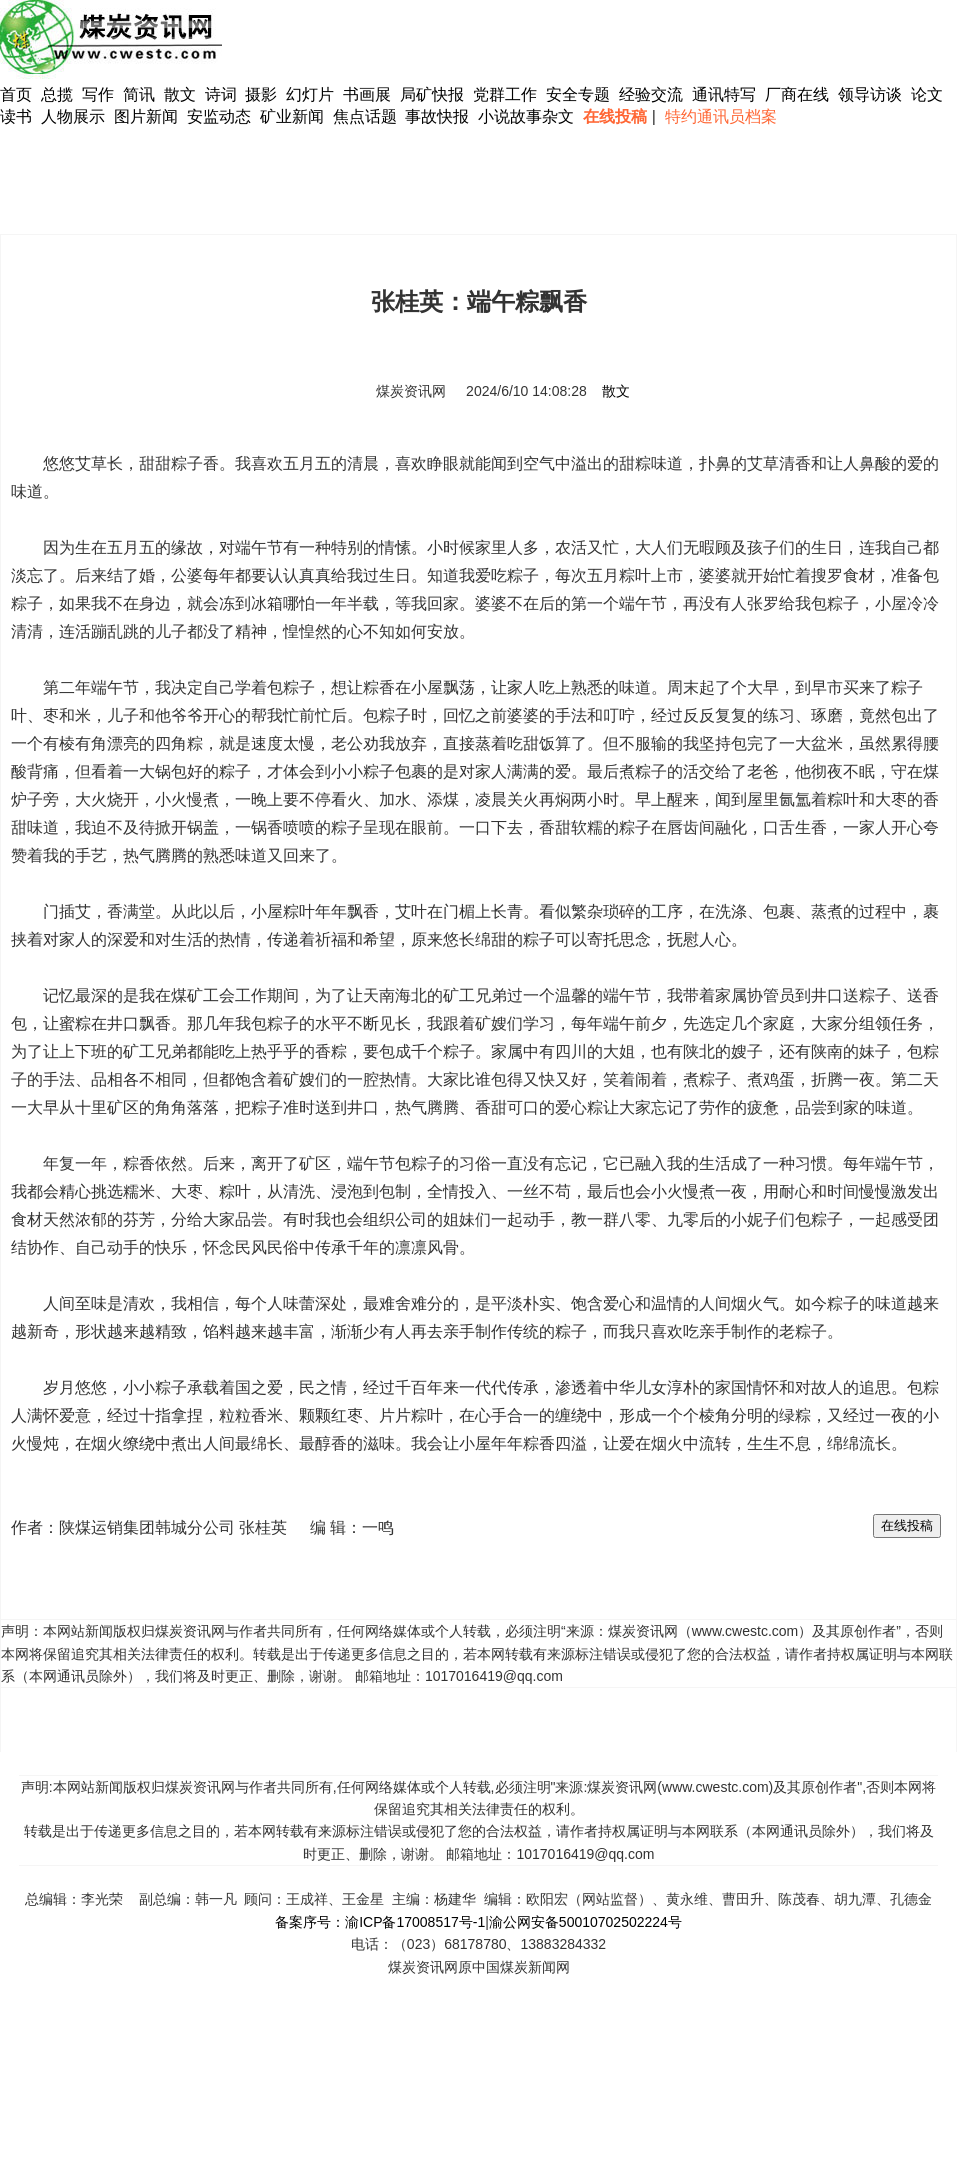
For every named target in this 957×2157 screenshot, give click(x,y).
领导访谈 (870, 94)
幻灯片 (310, 94)
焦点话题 (365, 116)
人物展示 (73, 116)
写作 (98, 94)
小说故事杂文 (526, 116)
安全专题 (578, 94)
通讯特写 (724, 94)
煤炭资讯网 (411, 391)
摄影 (263, 94)
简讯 (139, 94)
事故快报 (437, 116)
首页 (16, 94)
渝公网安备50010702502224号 (585, 1922)
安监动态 (219, 116)
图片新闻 (146, 116)
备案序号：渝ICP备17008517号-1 (380, 1922)
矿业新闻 (292, 116)
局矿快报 (432, 94)
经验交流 (651, 94)
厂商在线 (797, 94)
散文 (182, 94)
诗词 (223, 94)
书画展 (367, 94)
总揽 (57, 94)
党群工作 (505, 94)
